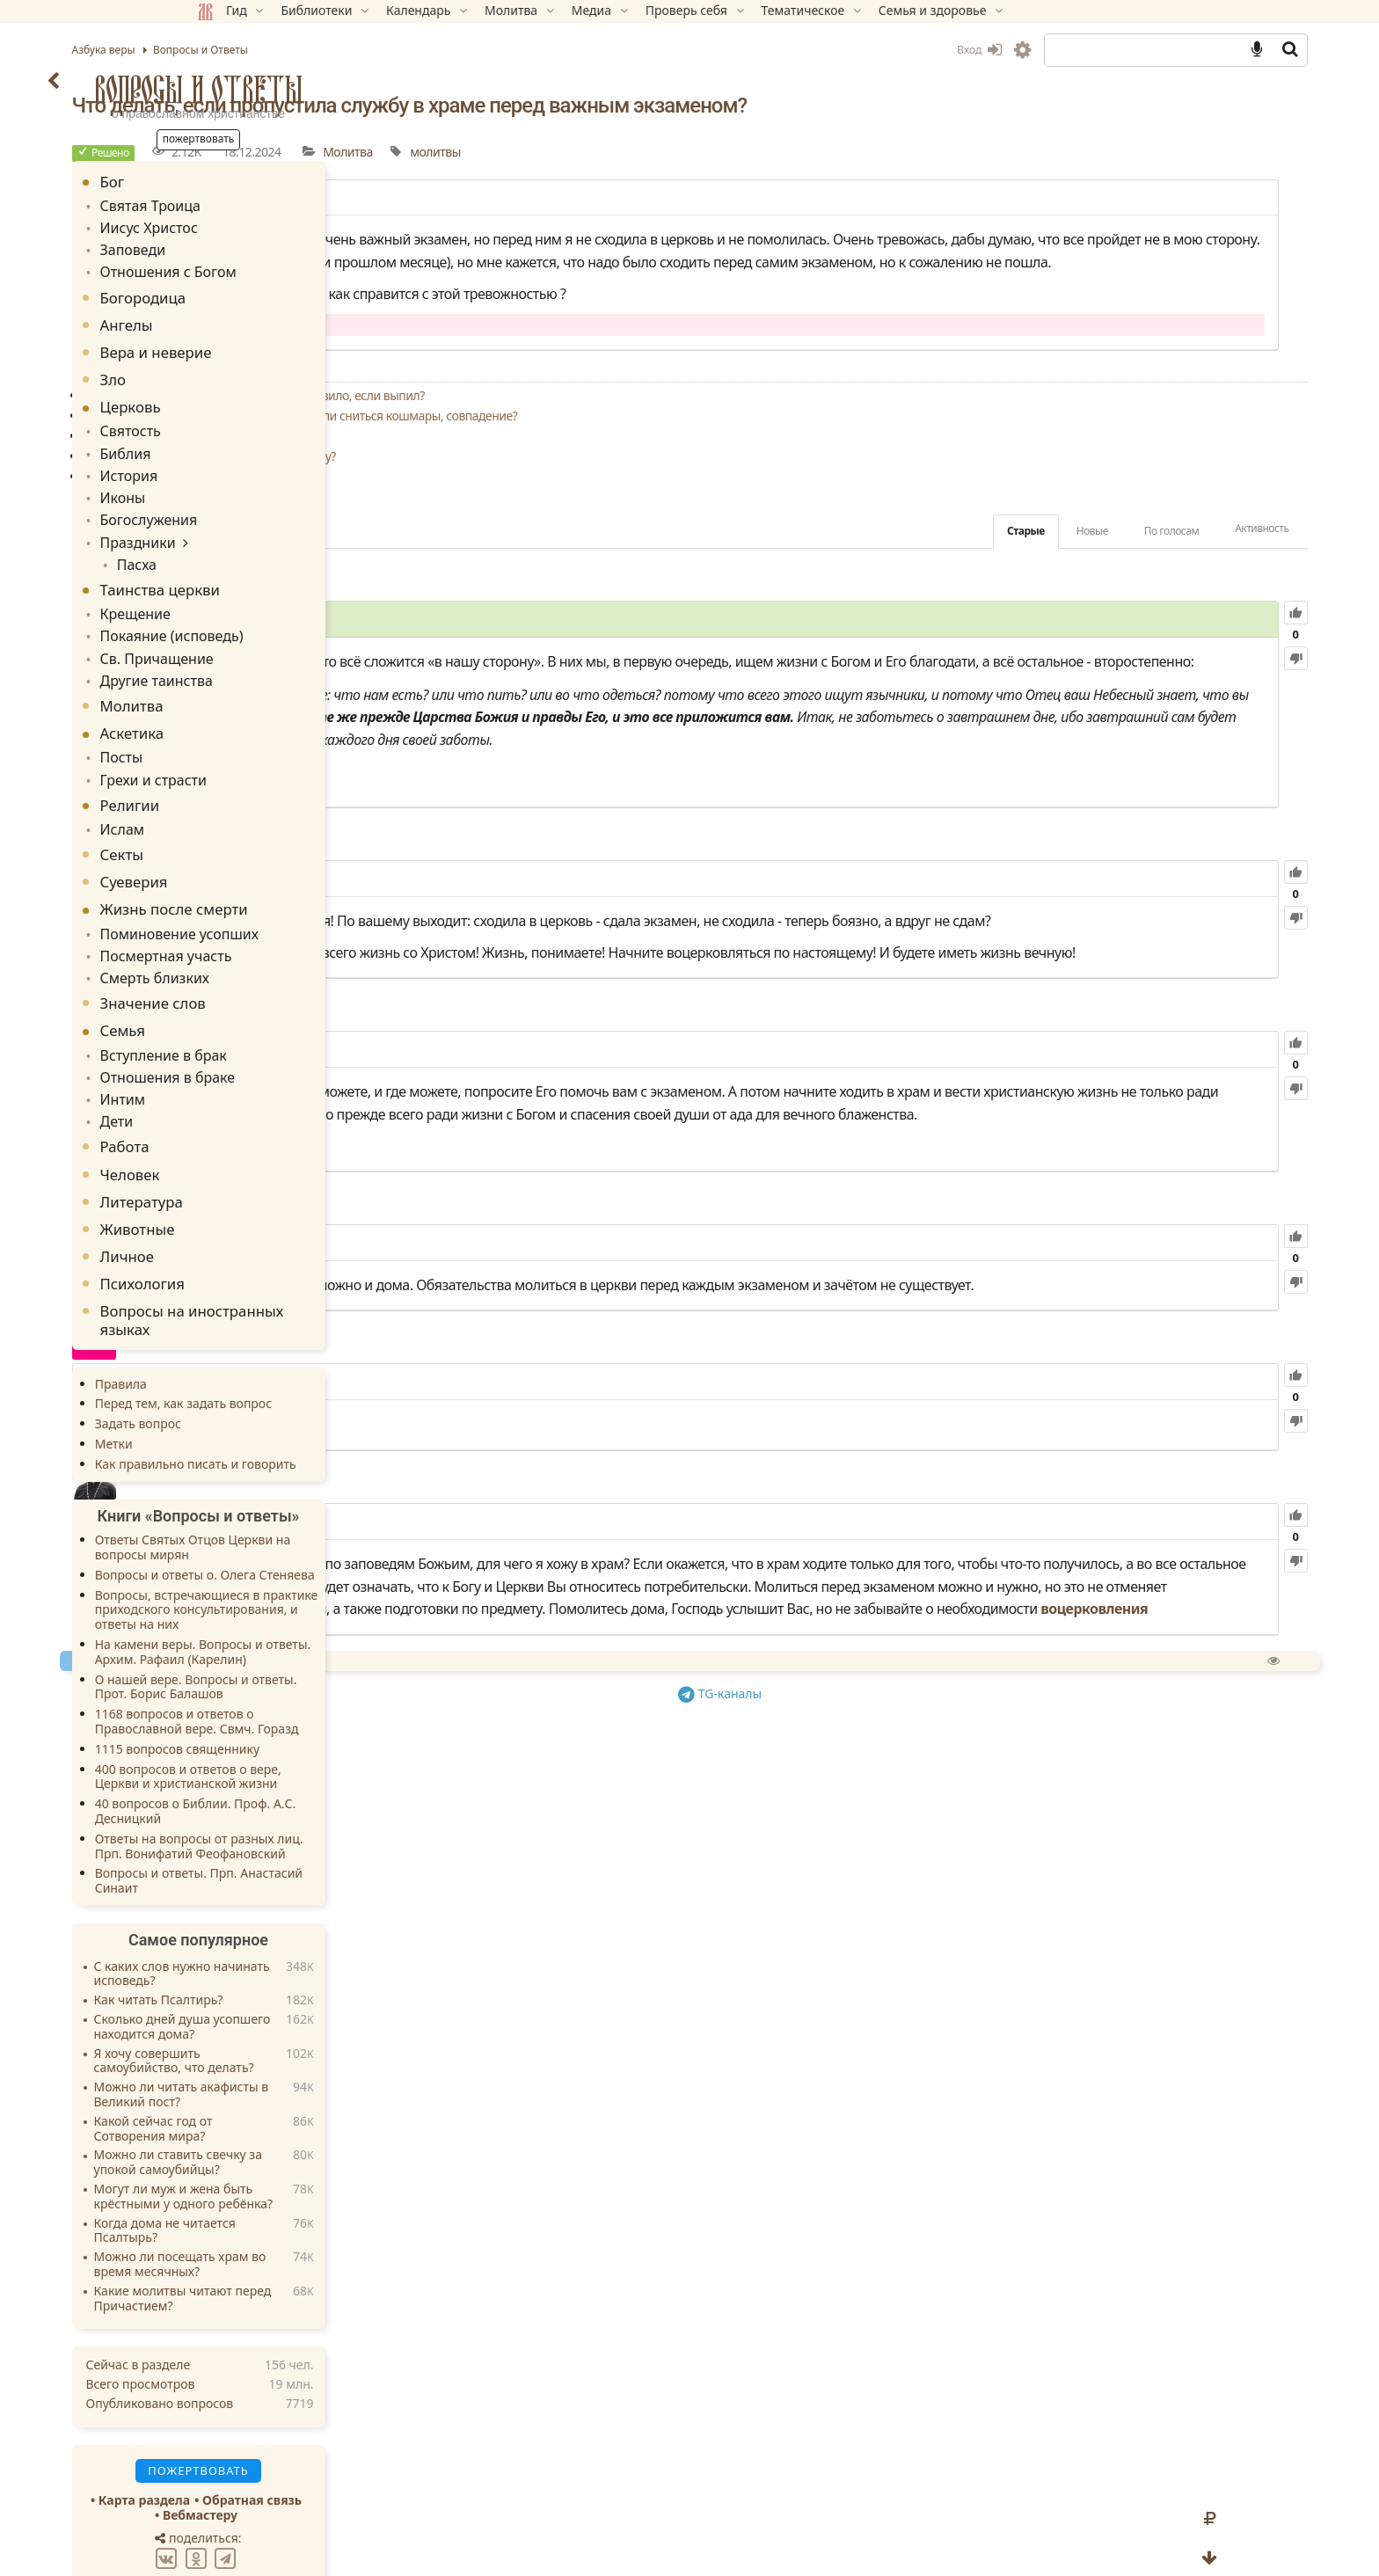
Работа (249, 1094)
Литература (266, 1148)
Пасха (255, 542)
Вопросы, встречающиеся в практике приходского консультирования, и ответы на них (331, 1556)
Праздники (258, 522)
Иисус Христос (267, 224)
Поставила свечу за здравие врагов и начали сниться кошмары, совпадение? (722, 460)
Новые (966, 575)
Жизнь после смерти (299, 871)
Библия (247, 442)
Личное (252, 1203)
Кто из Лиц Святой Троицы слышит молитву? (631, 501)
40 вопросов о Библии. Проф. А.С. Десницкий (320, 1758)
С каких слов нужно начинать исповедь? (307, 1921)
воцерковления (746, 1901)
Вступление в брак (280, 1009)
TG (870, 1982)
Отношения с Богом (285, 264)
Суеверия (259, 844)
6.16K (564, 1608)
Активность (1137, 573)
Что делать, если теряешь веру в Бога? (612, 521)
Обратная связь (377, 2446)
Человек (255, 1121)
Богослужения (267, 501)
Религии (255, 769)
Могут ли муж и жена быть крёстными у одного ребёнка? (308, 2143)
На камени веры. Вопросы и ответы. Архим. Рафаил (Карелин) (328, 1599)
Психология (267, 1231)
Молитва (769, 151)
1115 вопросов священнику (302, 1695)
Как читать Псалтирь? (283, 1947)
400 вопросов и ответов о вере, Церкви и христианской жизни (313, 1723)
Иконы (245, 481)
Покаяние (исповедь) (288, 609)
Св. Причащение (275, 629)
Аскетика (257, 701)
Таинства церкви (285, 566)
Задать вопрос (263, 1370)
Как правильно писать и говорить (320, 1410)
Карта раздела (269, 2446)
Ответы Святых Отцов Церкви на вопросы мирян (318, 1494)
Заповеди (253, 244)
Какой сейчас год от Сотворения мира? (278, 2076)
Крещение (256, 588)
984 (571, 992)
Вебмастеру (325, 2461)
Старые (900, 575)
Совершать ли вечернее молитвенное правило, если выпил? (675, 440)
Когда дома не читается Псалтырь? (290, 2178)
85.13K (594, 1208)
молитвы (856, 151)
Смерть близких (273, 934)
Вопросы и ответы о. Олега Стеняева (330, 1521)
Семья (247, 986)
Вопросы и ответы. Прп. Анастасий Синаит (323, 1827)
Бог (237, 181)
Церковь (255, 399)
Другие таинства (274, 649)
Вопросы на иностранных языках (317, 1267)
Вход (853, 49)
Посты (244, 724)
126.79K (645, 1446)
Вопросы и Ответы (323, 89)
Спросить (630, 1952)
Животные (262, 1175)
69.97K (648, 1748)
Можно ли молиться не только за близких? (625, 480)
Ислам (244, 792)
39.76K (616, 665)
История (250, 461)
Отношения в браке (284, 1029)
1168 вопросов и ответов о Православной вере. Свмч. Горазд (322, 1668)
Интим (245, 1048)
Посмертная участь (282, 914)
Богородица (268, 289)
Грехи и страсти (271, 744)
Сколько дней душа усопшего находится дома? (307, 1974)
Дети (239, 1069)
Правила (246, 1330)
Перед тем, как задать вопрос (308, 1350)
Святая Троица (269, 204)
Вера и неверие (281, 343)
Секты (246, 816)
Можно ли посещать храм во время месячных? (305, 2212)
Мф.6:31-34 (556, 883)
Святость (252, 421)
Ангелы (251, 316)
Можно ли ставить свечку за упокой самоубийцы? (303, 2110)
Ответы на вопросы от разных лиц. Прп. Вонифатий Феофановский (324, 1792)
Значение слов (278, 958)
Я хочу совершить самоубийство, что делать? (299, 2008)
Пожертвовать (535, 1952)
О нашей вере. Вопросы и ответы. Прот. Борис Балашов (321, 1633)
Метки (239, 1391)
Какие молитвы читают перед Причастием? (308, 2245)
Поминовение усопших (294, 894)
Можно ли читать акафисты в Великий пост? (306, 2042)
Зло (238, 371)
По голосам (1045, 575)
